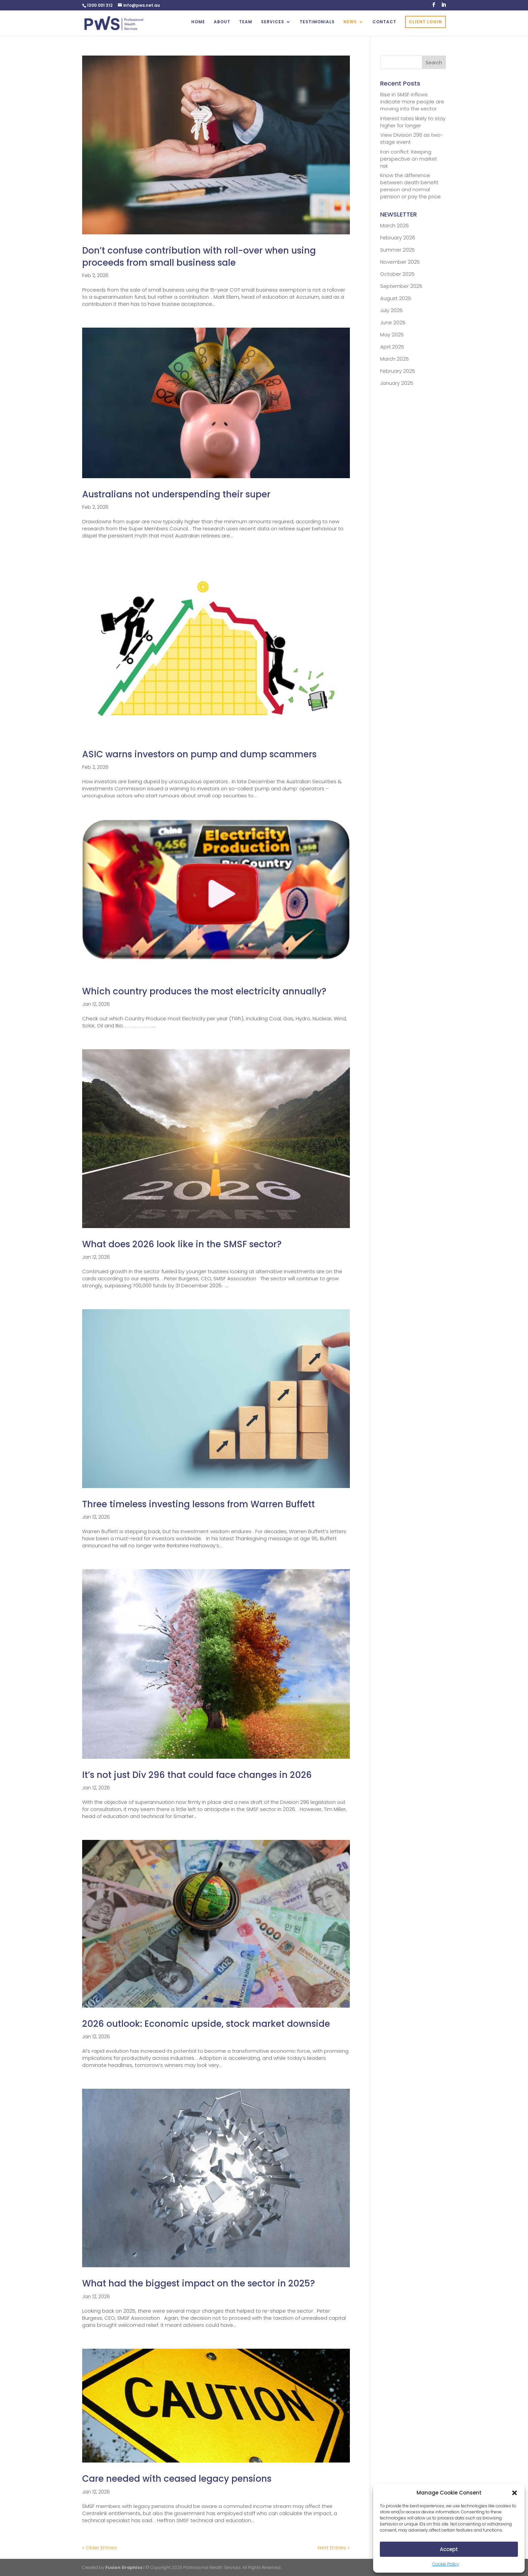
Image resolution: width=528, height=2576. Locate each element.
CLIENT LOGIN (425, 22)
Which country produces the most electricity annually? (204, 991)
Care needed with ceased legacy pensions (176, 2479)
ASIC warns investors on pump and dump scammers (199, 754)
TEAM (245, 22)
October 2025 (397, 273)
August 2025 (395, 298)
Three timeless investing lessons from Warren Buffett (198, 1504)
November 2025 (400, 261)
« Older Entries (99, 2547)
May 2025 (392, 334)
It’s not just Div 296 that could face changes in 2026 (197, 1775)
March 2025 (394, 358)
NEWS (350, 22)
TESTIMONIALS (317, 22)
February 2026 (397, 237)
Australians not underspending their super (176, 494)
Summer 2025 (397, 249)
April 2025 (392, 346)
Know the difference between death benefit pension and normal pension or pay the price (410, 186)
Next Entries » (334, 2547)
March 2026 (394, 225)
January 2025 (396, 383)
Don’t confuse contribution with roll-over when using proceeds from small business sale (199, 256)
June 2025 (392, 322)
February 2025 (397, 370)
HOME (198, 22)
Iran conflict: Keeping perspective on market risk (408, 158)
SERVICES (272, 22)
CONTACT (384, 22)
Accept (449, 2549)
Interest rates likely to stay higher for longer (413, 122)
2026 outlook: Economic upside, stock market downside (206, 2024)
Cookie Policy (445, 2564)
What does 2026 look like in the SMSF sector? (182, 1244)
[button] (514, 2492)
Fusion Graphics (123, 2567)
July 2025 (391, 310)
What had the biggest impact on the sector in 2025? (198, 2283)
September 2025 (401, 286)
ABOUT (222, 22)
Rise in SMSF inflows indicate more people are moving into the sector (412, 101)
